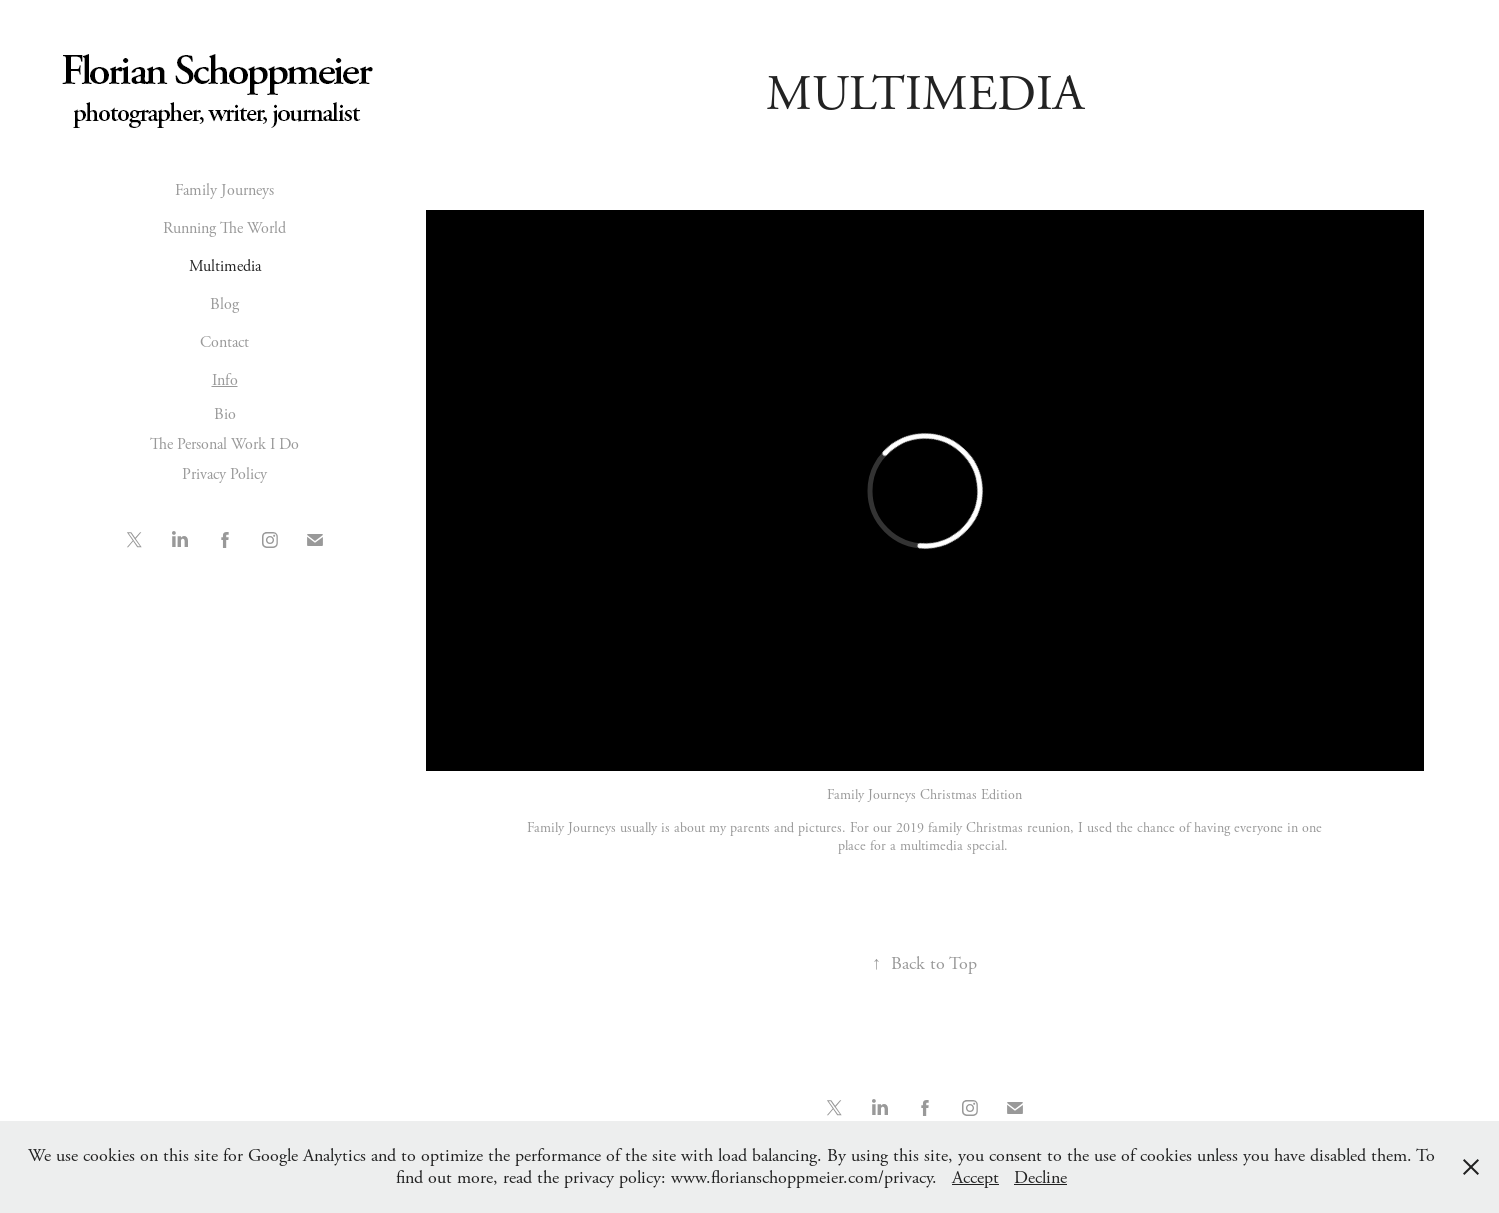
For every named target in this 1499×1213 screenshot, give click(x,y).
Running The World (224, 228)
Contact (224, 342)
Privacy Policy (224, 474)
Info (225, 380)
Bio (225, 414)
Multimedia (225, 266)
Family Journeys (224, 190)
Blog (224, 304)
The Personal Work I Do (224, 444)
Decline (1040, 1177)
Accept (975, 1177)
